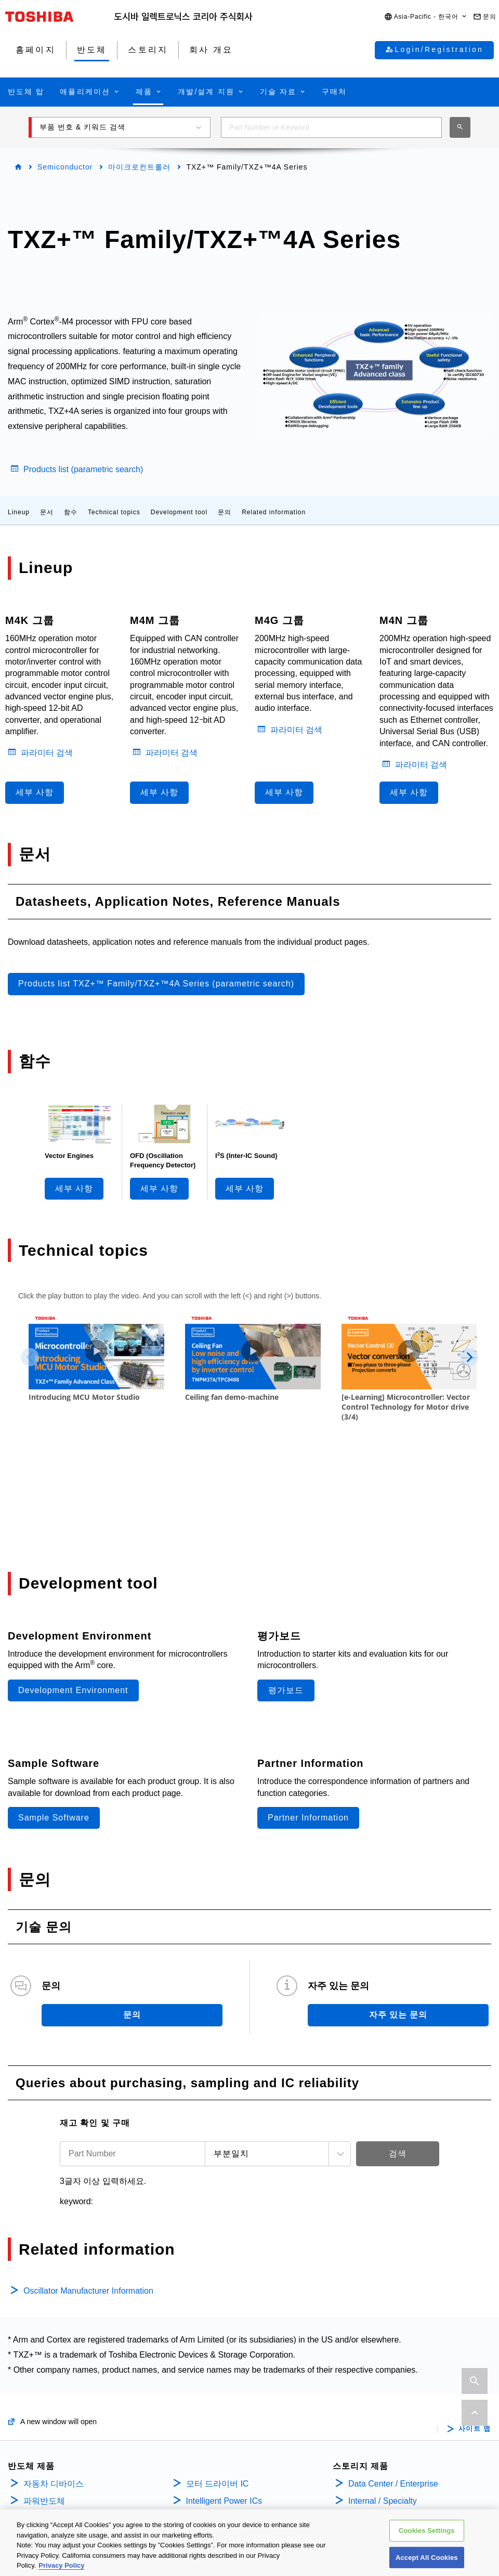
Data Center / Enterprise (393, 2382)
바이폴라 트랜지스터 (61, 2466)
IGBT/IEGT (43, 2449)
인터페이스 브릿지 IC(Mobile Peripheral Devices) (239, 2490)
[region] (249, 2542)
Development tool (179, 512)
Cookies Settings (427, 2530)
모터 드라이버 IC (217, 2382)
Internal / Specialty (382, 2399)
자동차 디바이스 (53, 2382)
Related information (274, 512)
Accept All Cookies (427, 2557)
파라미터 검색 (47, 752)
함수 (70, 512)
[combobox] (331, 127)
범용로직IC (207, 2449)
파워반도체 (44, 2399)
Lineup (19, 512)
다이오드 (40, 2483)
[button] (426, 17)
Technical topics (114, 512)
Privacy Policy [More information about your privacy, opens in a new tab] (61, 2565)
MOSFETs (42, 2432)
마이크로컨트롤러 (139, 167)
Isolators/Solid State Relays (74, 2416)
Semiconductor (65, 167)
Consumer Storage (383, 2416)
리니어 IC (203, 2432)
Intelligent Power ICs (224, 2399)
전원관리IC (207, 2416)
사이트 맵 (474, 2327)
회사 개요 (367, 2443)
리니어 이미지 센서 (221, 2466)
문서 (47, 512)
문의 (224, 512)
